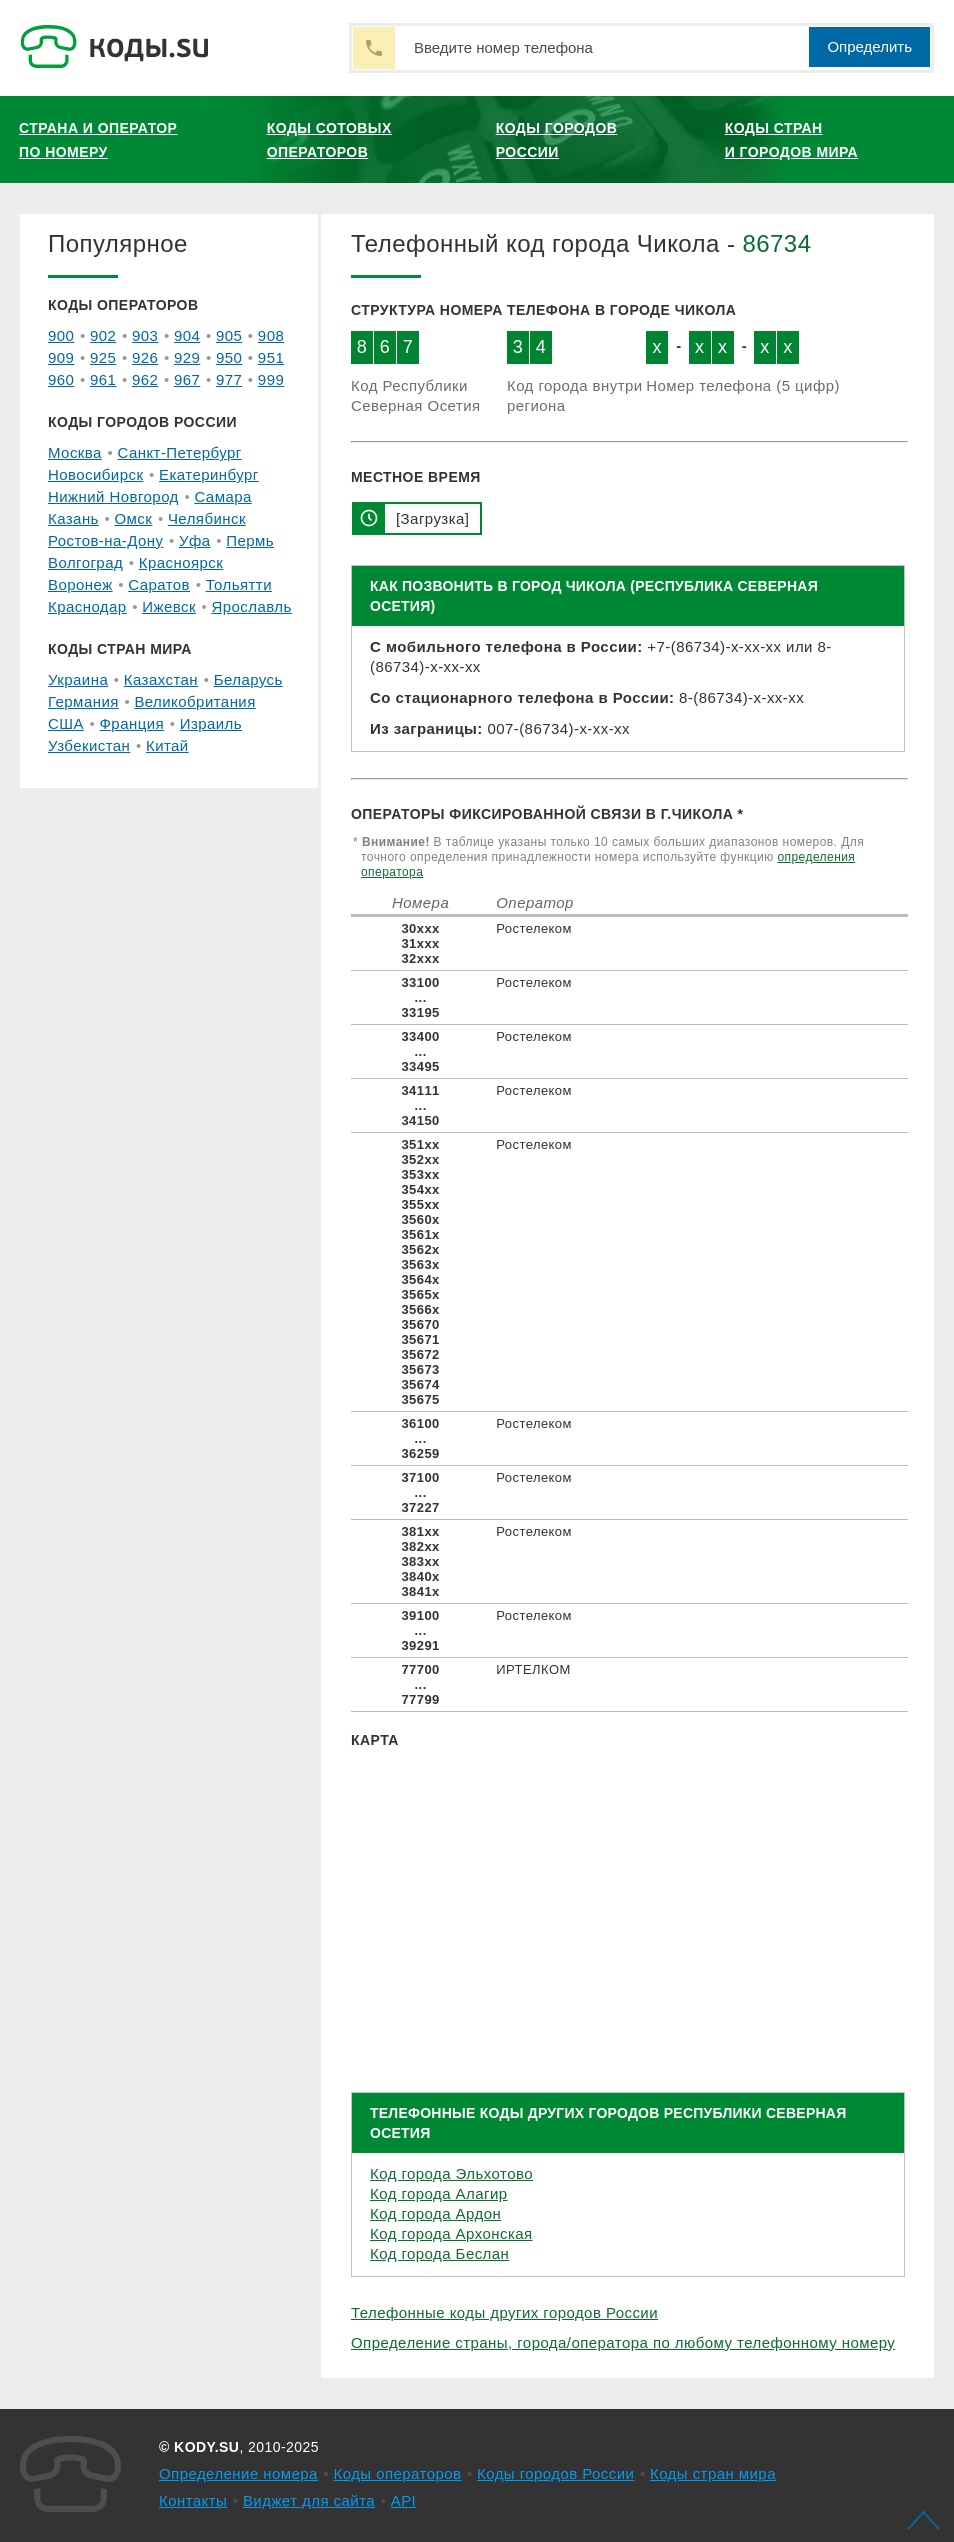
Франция (132, 723)
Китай (167, 745)
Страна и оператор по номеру (98, 140)
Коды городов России (557, 140)
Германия (83, 701)
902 (103, 335)
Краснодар (87, 606)
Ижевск (169, 606)
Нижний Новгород (113, 496)
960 (61, 379)
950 (229, 357)
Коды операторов (398, 2473)
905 (229, 335)
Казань (73, 518)
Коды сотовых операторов (329, 140)
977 (229, 379)
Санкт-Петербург (179, 452)
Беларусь (248, 679)
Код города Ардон (435, 2213)
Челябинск (207, 518)
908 (271, 335)
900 (61, 335)
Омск (133, 518)
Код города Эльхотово (451, 2173)
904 (187, 335)
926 (145, 357)
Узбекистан (89, 745)
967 (187, 379)
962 (145, 379)
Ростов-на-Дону (105, 540)
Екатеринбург (209, 474)
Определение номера (238, 2473)
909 (61, 357)
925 (103, 357)
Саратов (159, 584)
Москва (75, 452)
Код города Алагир (439, 2193)
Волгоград (85, 562)
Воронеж (80, 584)
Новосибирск (95, 474)
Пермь (250, 540)
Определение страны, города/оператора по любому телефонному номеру (623, 2342)
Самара (222, 496)
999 (271, 379)
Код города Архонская (451, 2233)
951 (271, 357)
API (404, 2500)
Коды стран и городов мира (791, 140)
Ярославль (252, 606)
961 (103, 379)
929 (187, 357)
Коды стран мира (713, 2473)
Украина (78, 679)
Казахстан (161, 679)
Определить (869, 46)
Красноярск (181, 562)
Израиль (211, 723)
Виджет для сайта (309, 2500)
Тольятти (239, 584)
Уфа (195, 540)
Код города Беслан (439, 2253)
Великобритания (194, 701)
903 (145, 335)
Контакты (193, 2500)
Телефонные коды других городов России (504, 2312)
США (66, 723)
